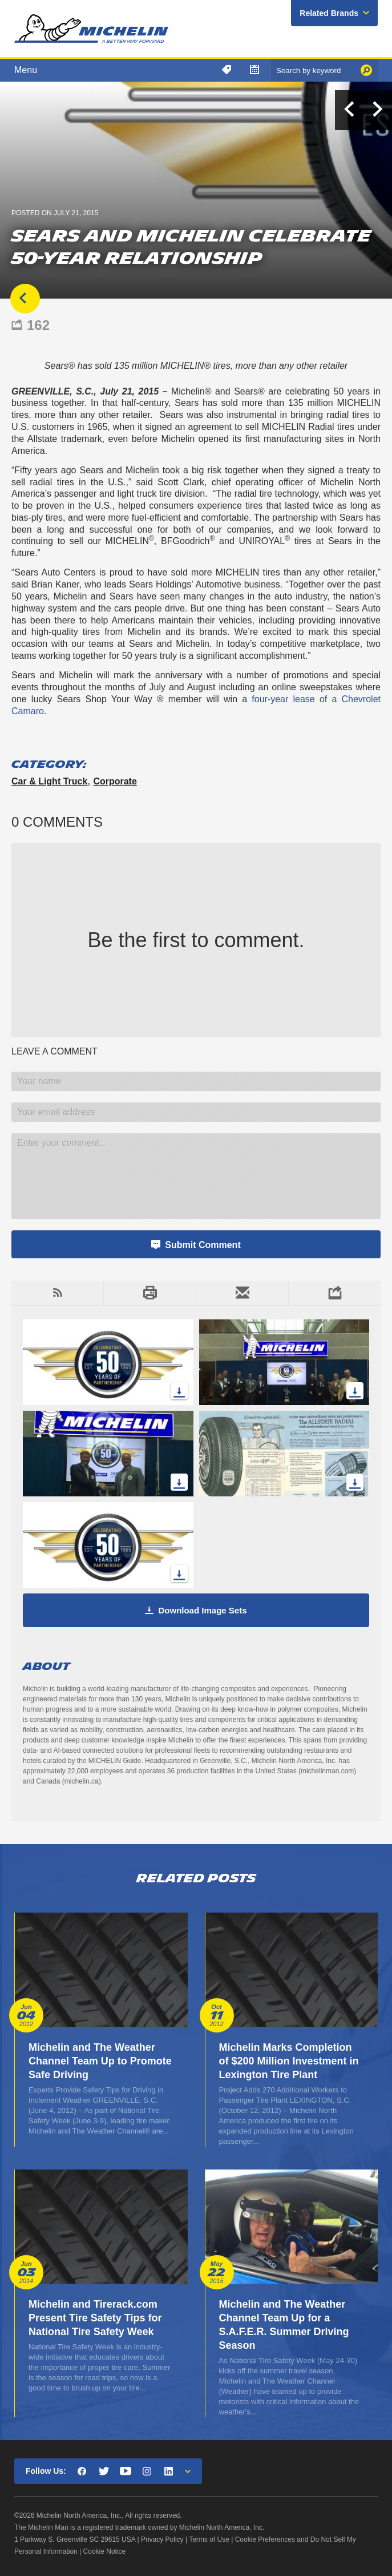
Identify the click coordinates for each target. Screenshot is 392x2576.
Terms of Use (209, 2539)
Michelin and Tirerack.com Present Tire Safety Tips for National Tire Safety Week (95, 2318)
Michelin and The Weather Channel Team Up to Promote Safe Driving (100, 2061)
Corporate (114, 781)
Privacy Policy (162, 2539)
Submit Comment (202, 1245)
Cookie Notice (104, 2551)
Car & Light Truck (49, 781)
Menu (25, 70)
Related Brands (329, 13)
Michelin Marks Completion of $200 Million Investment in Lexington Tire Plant (289, 2061)
